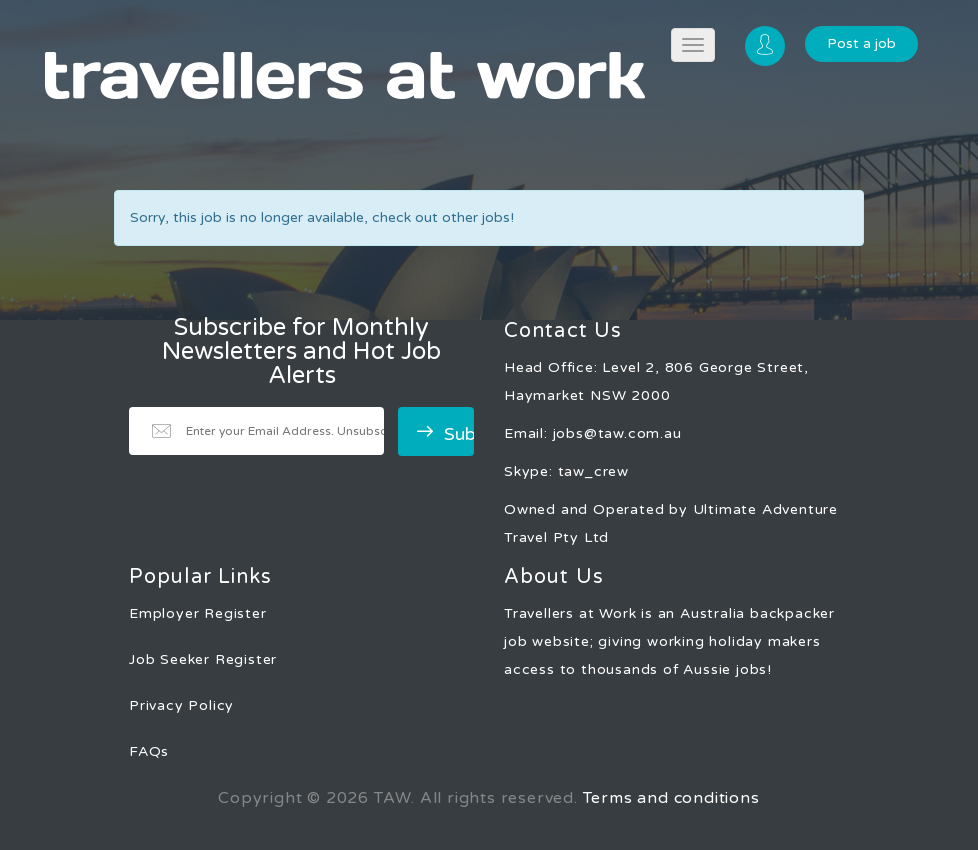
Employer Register (198, 613)
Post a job (861, 43)
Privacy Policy (181, 705)
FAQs (149, 751)
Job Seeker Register (203, 659)
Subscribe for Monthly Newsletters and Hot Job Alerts (301, 352)
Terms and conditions (671, 798)
